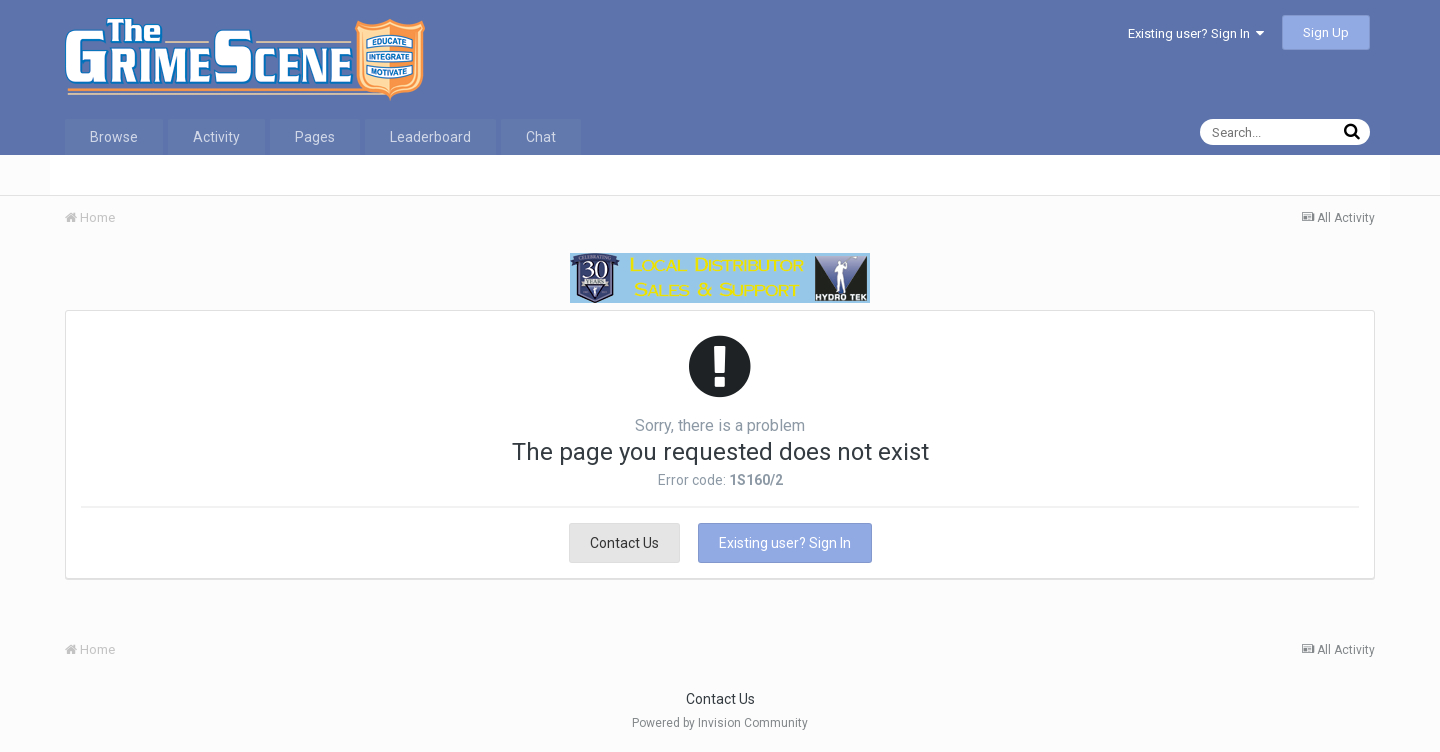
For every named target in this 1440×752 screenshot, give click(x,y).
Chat (541, 137)
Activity (216, 137)
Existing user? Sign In (1196, 33)
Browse (114, 137)
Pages (315, 137)
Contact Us (624, 543)
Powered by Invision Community (720, 723)
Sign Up (1326, 32)
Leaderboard (430, 137)
